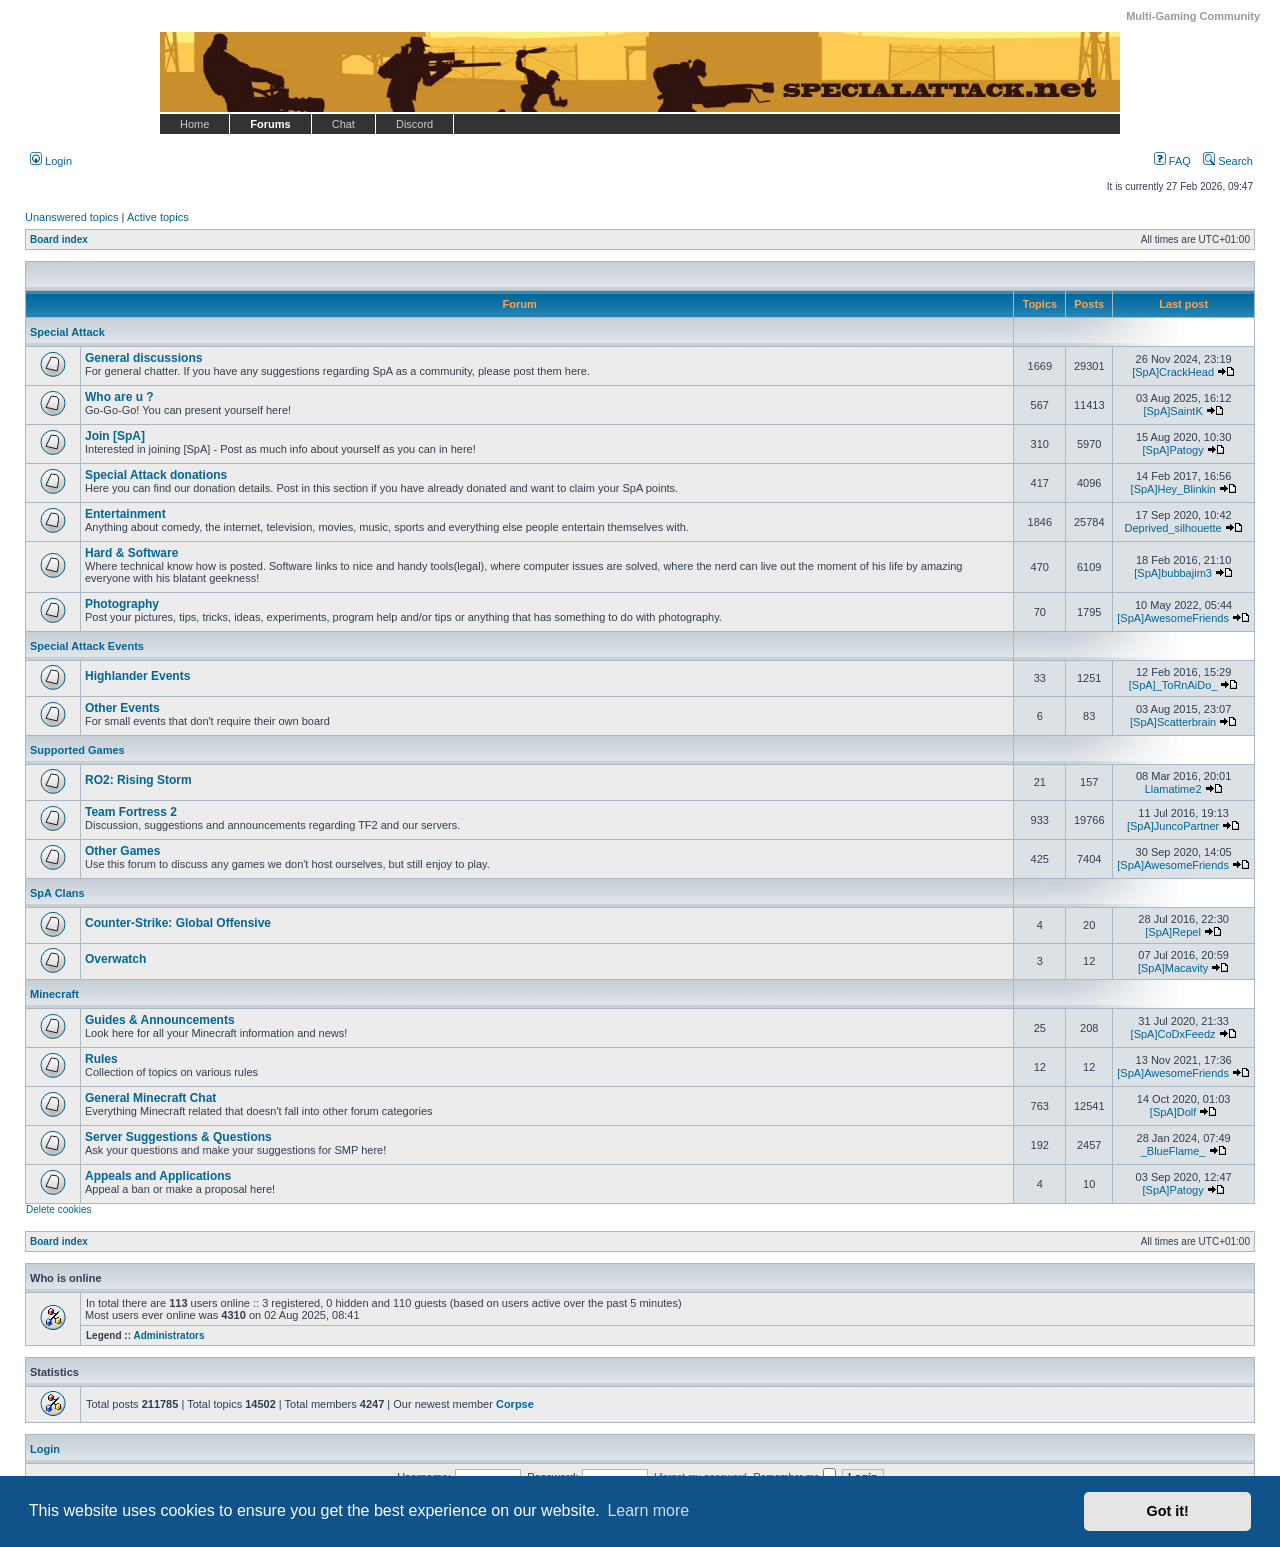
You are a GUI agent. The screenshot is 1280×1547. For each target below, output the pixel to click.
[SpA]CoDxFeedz (1173, 1034)
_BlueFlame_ (1173, 1151)
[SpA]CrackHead (1173, 372)
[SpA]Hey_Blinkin (1173, 489)
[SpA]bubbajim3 (1173, 573)
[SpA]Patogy (1173, 450)
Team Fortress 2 (131, 812)
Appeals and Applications (158, 1176)
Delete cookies (59, 1209)
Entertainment (125, 514)
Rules (101, 1059)
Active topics (158, 217)
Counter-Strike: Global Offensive (178, 923)
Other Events (122, 708)
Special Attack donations (156, 475)
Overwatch (115, 959)
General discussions (143, 358)
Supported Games (77, 750)
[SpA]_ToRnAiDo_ (1173, 685)
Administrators (168, 1335)
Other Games (122, 851)
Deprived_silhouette (1172, 528)
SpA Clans (57, 893)
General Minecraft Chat (150, 1098)
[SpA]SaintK (1172, 411)
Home (194, 124)
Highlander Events (137, 676)
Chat (343, 124)
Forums (270, 124)
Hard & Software (131, 553)
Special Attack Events (87, 646)
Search (1228, 161)
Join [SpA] (115, 436)
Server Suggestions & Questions (178, 1137)
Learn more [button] (648, 1510)
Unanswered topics (72, 217)
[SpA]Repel (1173, 932)
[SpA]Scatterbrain (1173, 722)
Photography (122, 604)
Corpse (515, 1404)
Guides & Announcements (160, 1020)
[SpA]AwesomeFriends (1173, 618)
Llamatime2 (1173, 789)
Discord (414, 124)
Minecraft (54, 994)
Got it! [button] (1168, 1511)
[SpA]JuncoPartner (1173, 826)
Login (51, 161)
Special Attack (67, 332)
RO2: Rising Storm (138, 780)
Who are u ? (119, 397)
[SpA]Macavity (1173, 968)
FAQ (1172, 161)
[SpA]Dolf (1173, 1112)
